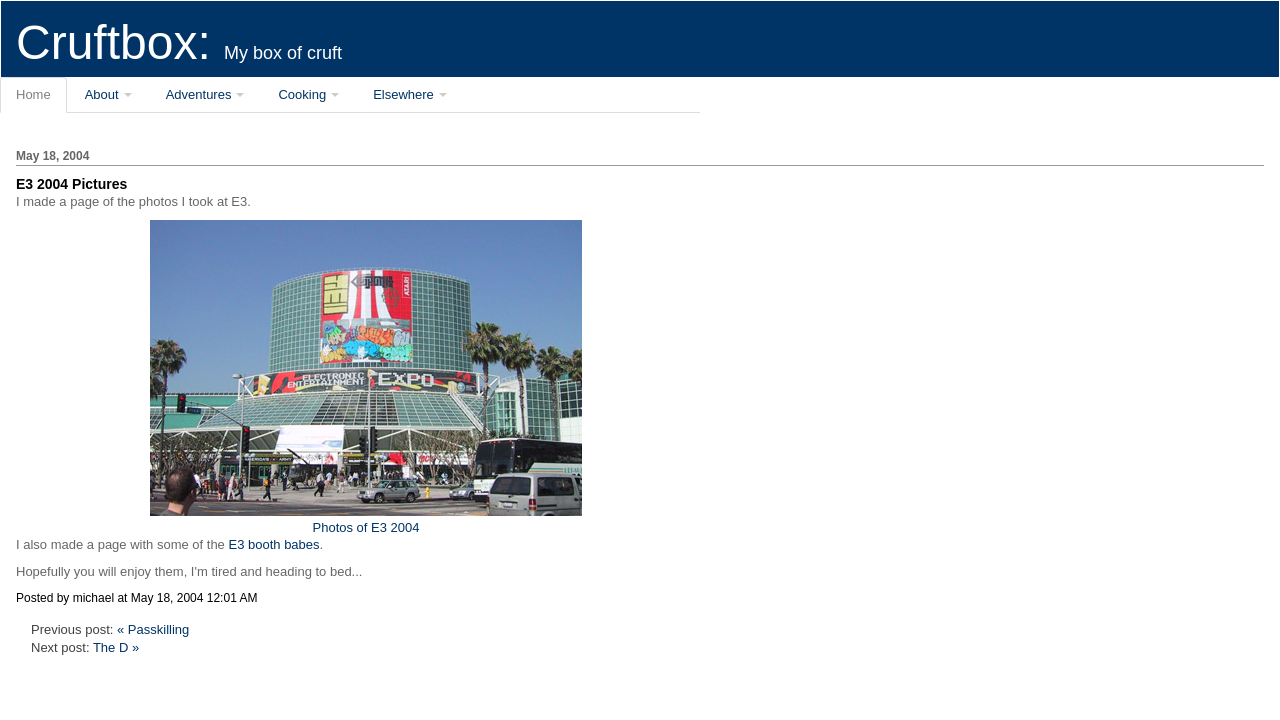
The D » (116, 647)
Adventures (199, 94)
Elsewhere (403, 94)
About (102, 94)
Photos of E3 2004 (366, 519)
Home (33, 94)
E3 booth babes (273, 544)
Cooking (302, 94)
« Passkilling (153, 629)
